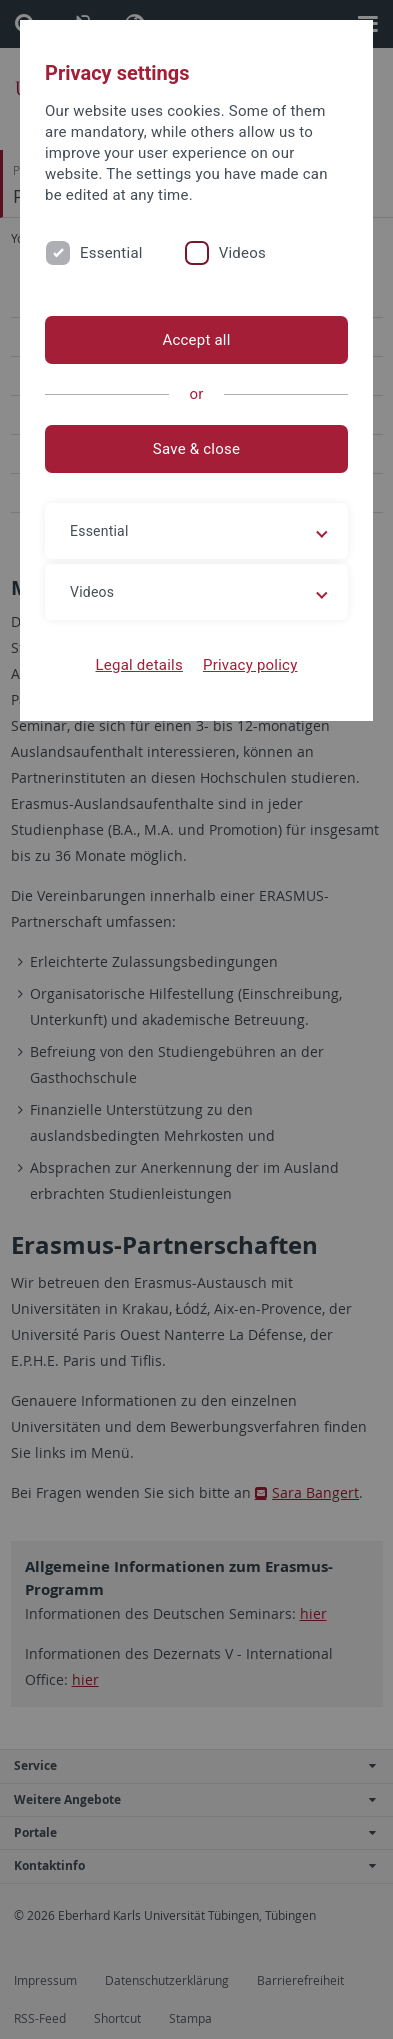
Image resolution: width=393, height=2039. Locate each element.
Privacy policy (250, 665)
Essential (111, 253)
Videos (242, 253)
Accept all (196, 340)
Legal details (139, 665)
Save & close (196, 449)
